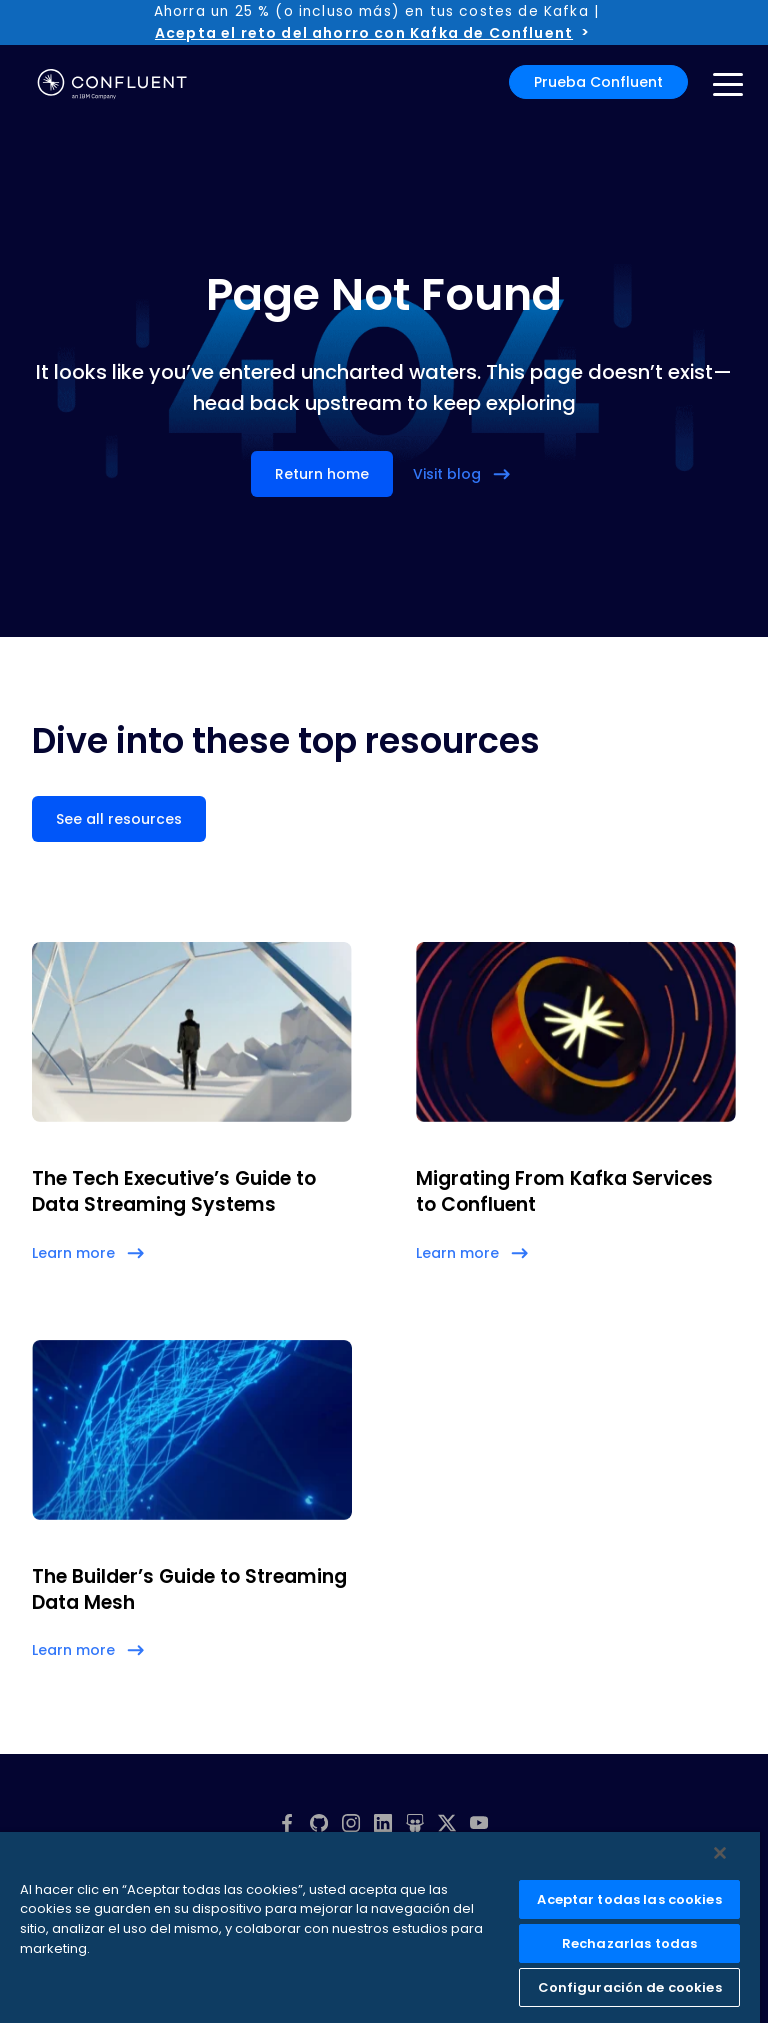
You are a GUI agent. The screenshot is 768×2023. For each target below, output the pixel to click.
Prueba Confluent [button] (598, 82)
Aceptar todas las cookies (629, 1899)
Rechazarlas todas (629, 1943)
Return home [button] (322, 474)
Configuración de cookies (630, 1987)
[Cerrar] (720, 1853)
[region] (380, 1927)
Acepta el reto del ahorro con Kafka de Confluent (364, 33)
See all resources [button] (119, 819)
